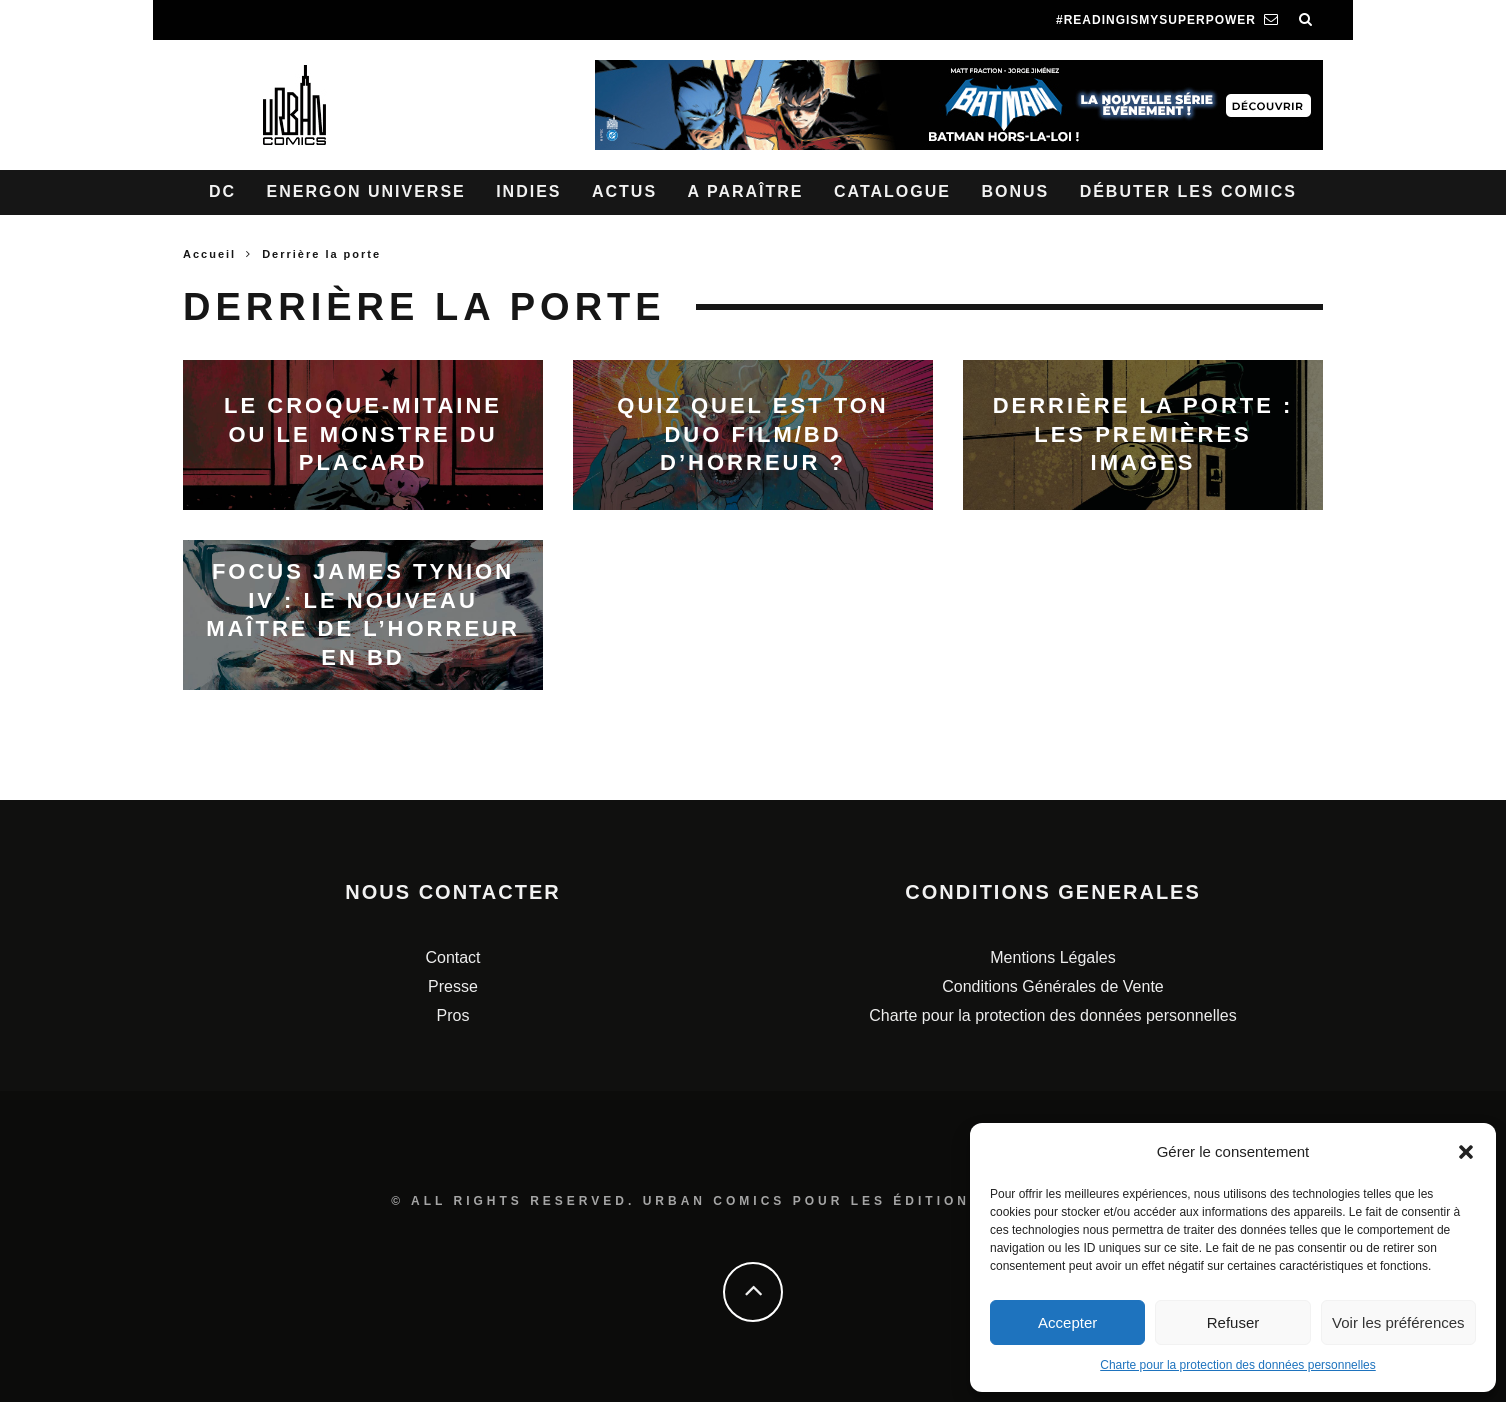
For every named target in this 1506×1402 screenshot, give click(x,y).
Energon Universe (366, 191)
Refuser (1233, 1322)
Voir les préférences (1398, 1322)
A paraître (746, 191)
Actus (624, 191)
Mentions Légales (1052, 957)
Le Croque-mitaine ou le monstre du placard (363, 434)
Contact (452, 957)
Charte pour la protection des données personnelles (1238, 1365)
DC (222, 191)
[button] (1466, 1152)
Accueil (209, 254)
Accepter (1067, 1322)
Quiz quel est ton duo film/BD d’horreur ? (752, 434)
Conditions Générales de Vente (1052, 986)
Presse (453, 986)
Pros (453, 1015)
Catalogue (892, 191)
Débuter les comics (1188, 191)
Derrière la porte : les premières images (1143, 434)
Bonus (1015, 191)
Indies (528, 191)
